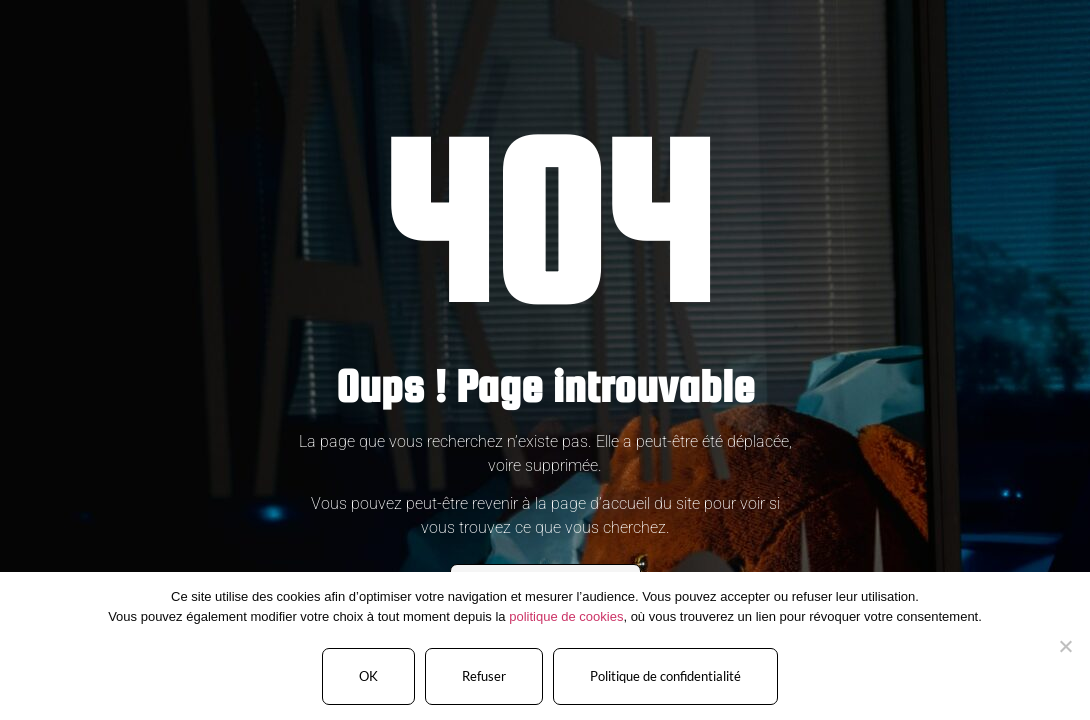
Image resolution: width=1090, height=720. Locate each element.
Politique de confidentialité (665, 676)
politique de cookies (566, 616)
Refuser (484, 676)
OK (368, 676)
